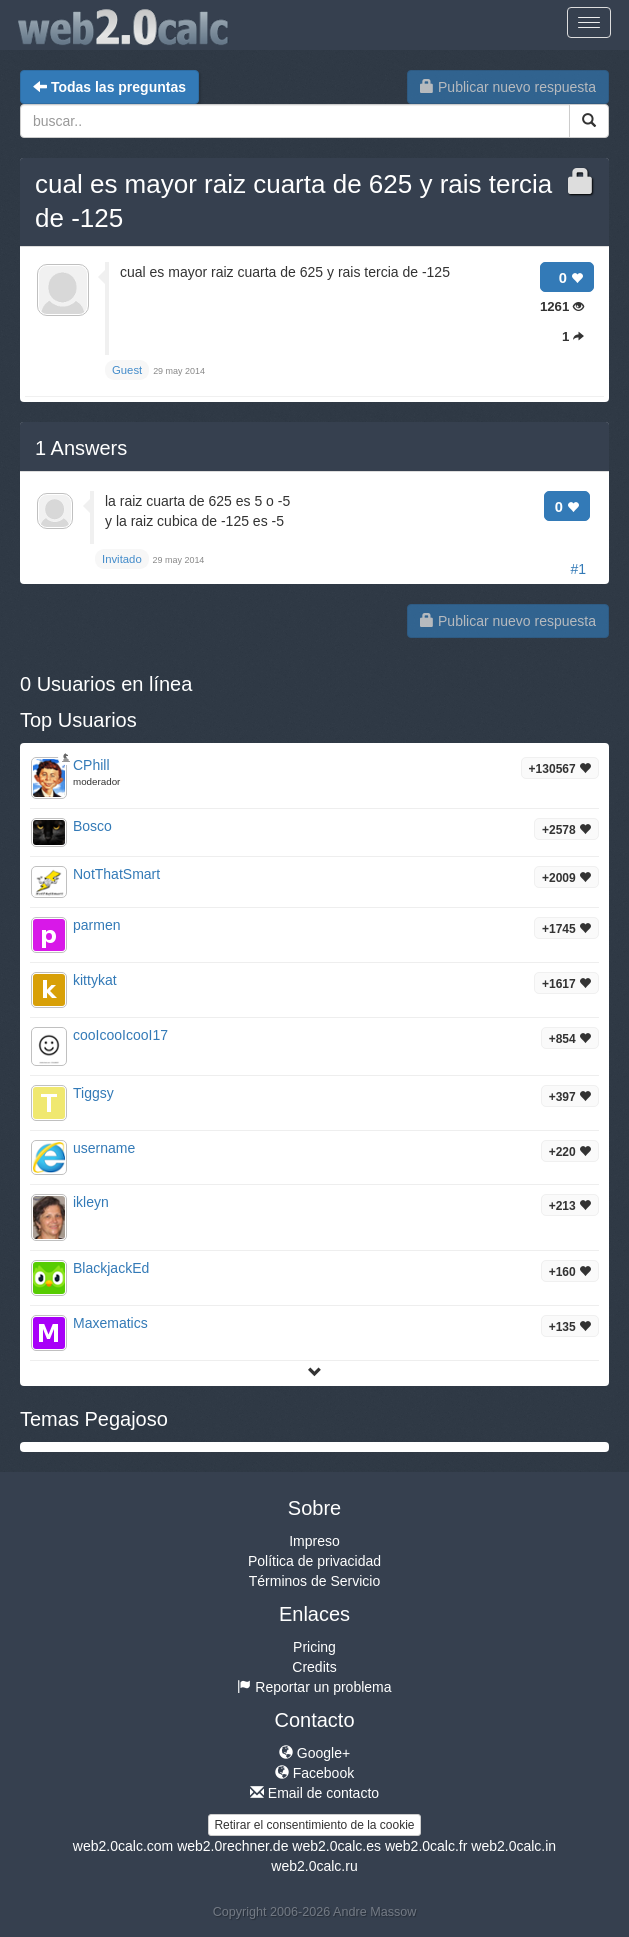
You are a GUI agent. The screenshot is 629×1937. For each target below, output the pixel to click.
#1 (578, 569)
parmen (96, 925)
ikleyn (91, 1202)
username (104, 1148)
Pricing (314, 1647)
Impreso (314, 1541)
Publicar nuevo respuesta (508, 87)
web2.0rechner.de (232, 1846)
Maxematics (110, 1323)
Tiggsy (93, 1093)
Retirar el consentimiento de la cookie (314, 1825)
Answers (81, 448)
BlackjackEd (111, 1268)
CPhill (91, 765)
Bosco (92, 826)
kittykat (95, 980)
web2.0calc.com (123, 1846)
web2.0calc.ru (314, 1866)
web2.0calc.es (336, 1846)
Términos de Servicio (315, 1581)
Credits (314, 1667)
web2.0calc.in (513, 1846)
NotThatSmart (116, 874)
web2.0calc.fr (426, 1846)
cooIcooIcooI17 (120, 1035)
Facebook (314, 1773)
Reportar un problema (314, 1687)
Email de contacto (314, 1793)
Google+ (314, 1753)
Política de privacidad (314, 1561)
